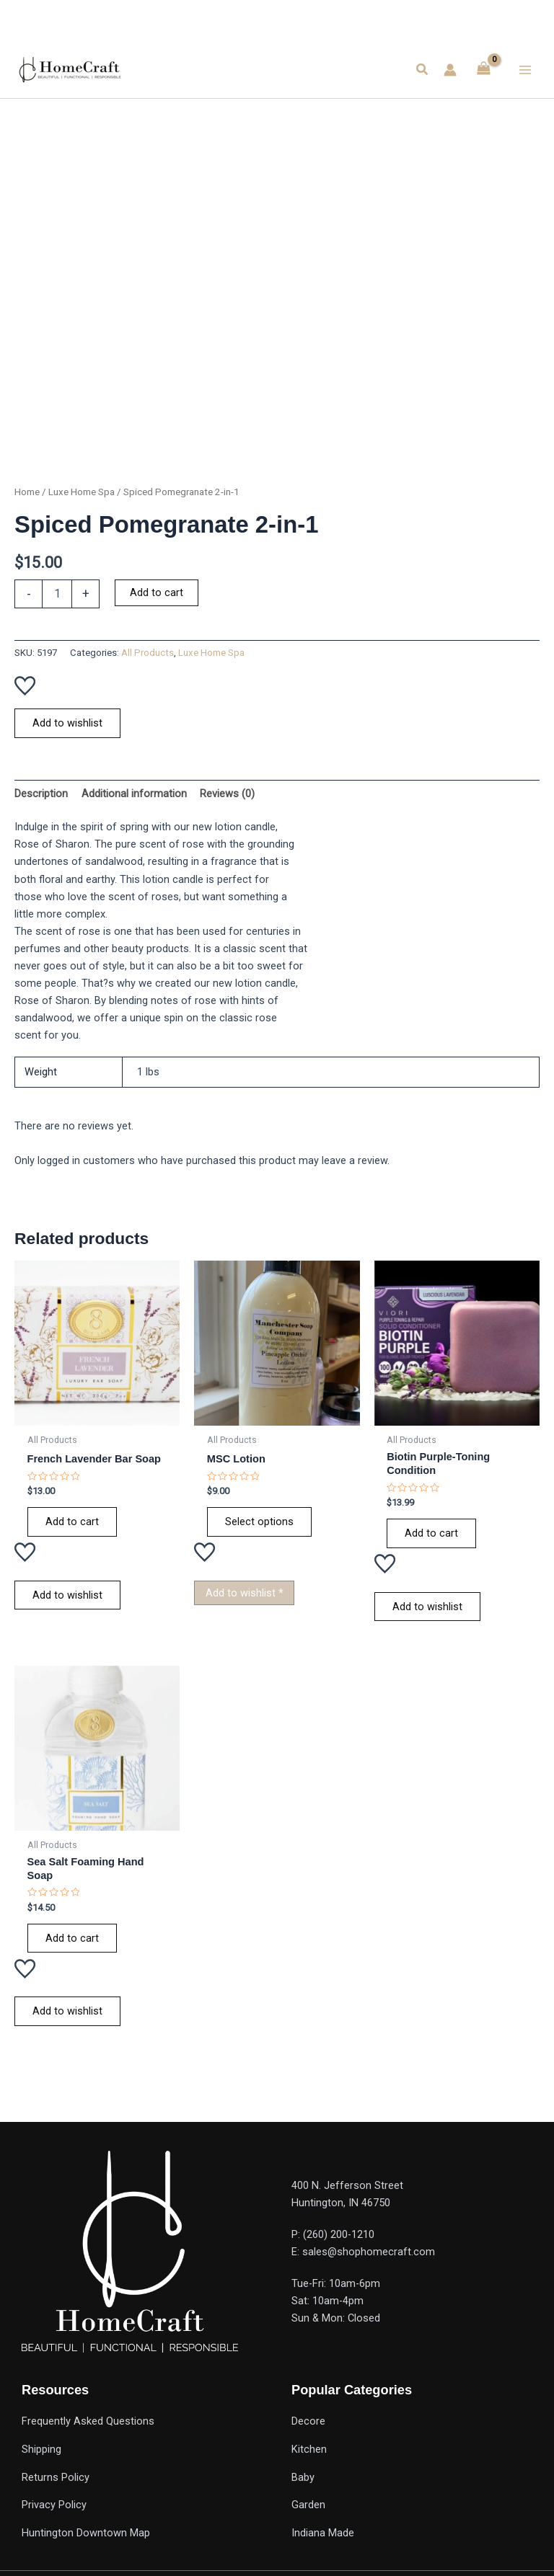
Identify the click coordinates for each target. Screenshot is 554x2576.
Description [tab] (41, 793)
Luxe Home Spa (81, 492)
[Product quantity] (57, 593)
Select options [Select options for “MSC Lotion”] (259, 1521)
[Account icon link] (450, 69)
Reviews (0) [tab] (227, 793)
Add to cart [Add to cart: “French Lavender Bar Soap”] (72, 1521)
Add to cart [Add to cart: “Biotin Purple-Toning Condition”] (431, 1533)
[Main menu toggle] (525, 69)
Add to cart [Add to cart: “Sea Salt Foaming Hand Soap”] (72, 1938)
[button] (422, 70)
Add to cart (156, 592)
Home (27, 492)
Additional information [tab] (134, 793)
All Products (147, 652)
